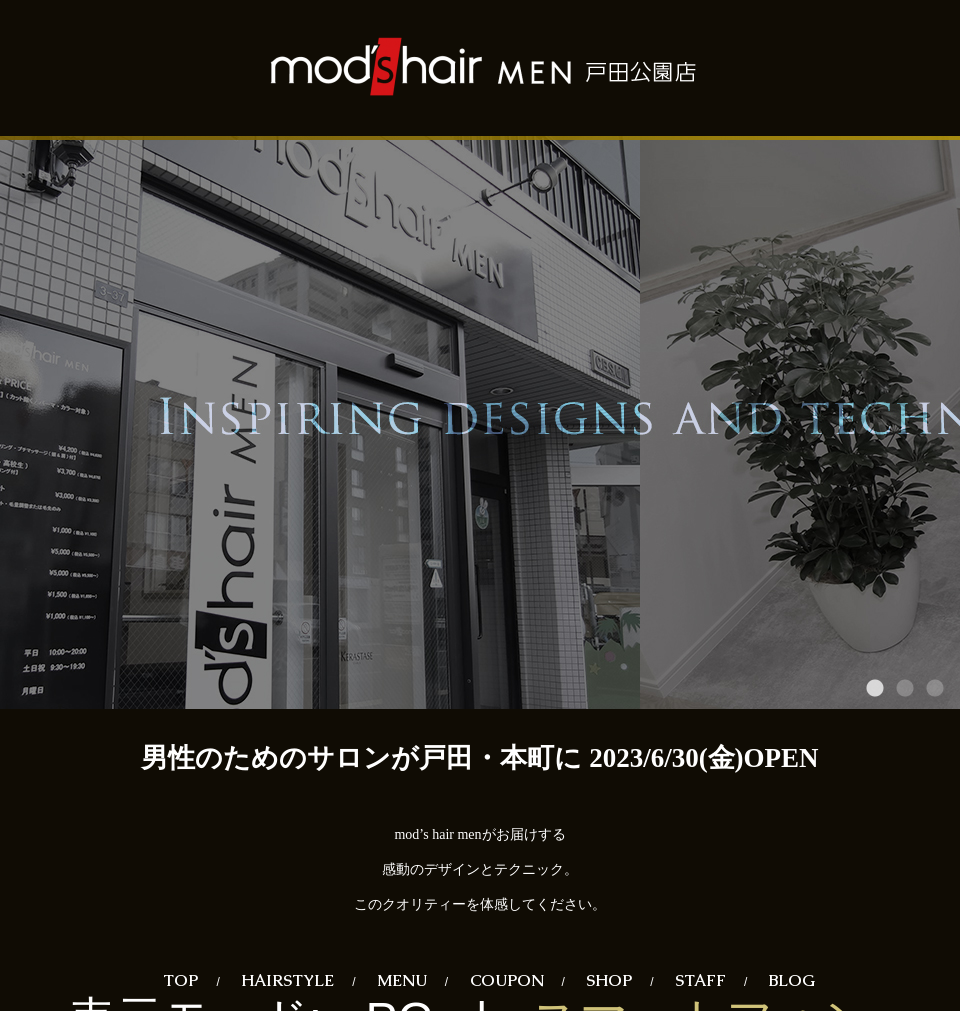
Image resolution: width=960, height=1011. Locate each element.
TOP (180, 980)
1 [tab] (875, 689)
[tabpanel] (480, 422)
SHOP (609, 980)
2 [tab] (905, 689)
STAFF (700, 980)
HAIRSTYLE (287, 980)
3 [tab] (935, 689)
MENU (402, 980)
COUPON (507, 980)
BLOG (792, 980)
